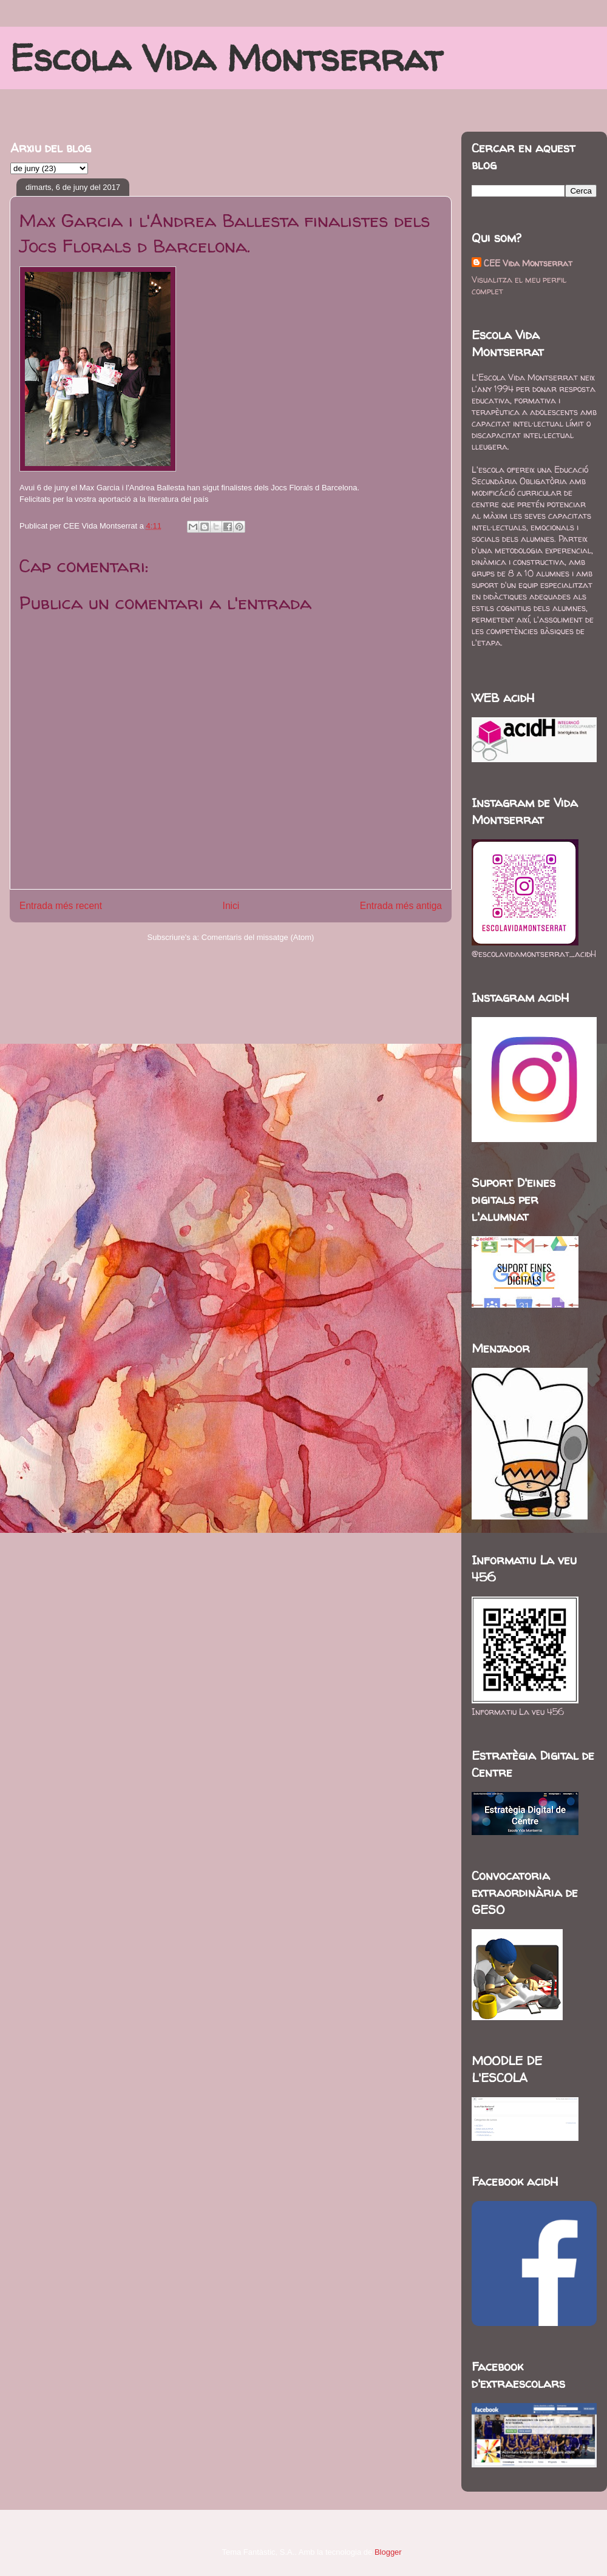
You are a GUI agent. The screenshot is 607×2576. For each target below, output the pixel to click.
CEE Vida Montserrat (528, 263)
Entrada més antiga (401, 906)
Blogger (388, 2552)
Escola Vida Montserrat (226, 58)
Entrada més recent (60, 906)
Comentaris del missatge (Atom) (258, 937)
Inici (231, 906)
